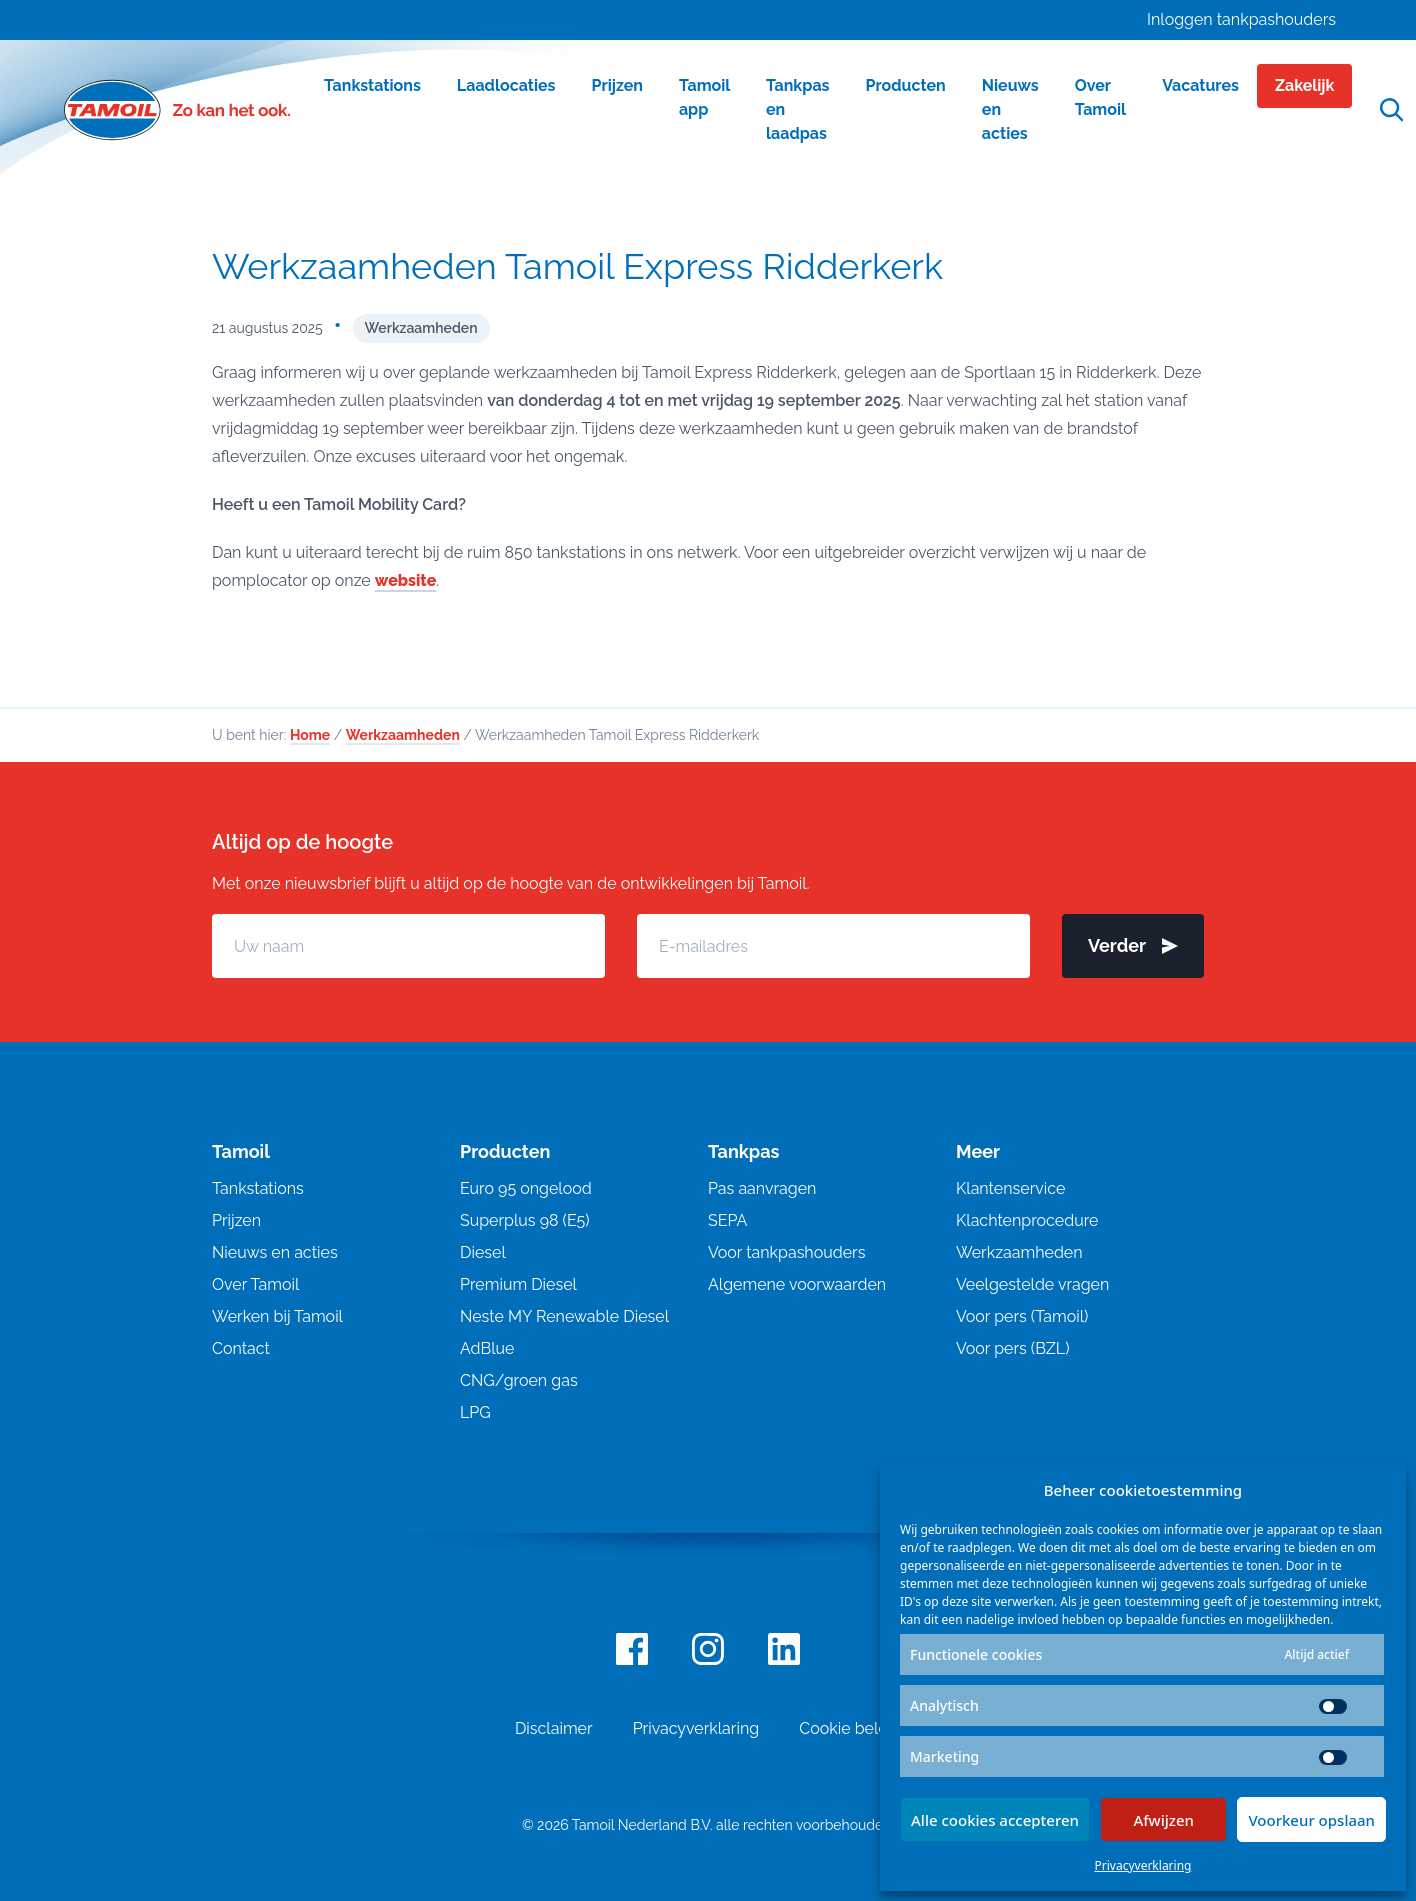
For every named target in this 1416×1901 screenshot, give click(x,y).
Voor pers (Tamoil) (1022, 1316)
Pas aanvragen (762, 1188)
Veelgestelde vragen (1032, 1284)
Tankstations (258, 1188)
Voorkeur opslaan (1311, 1820)
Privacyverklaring (1143, 1865)
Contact (241, 1348)
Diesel (483, 1252)
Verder (1133, 945)
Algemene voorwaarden (797, 1284)
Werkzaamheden (421, 328)
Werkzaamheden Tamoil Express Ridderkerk (577, 266)
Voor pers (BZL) (1012, 1348)
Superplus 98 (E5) (525, 1220)
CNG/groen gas (519, 1380)
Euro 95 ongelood (526, 1188)
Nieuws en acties (275, 1252)
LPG (475, 1412)
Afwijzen (1163, 1820)
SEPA (727, 1220)
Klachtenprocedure (1027, 1220)
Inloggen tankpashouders (1241, 19)
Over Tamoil (255, 1284)
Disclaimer (554, 1728)
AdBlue (487, 1348)
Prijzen (236, 1220)
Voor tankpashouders (786, 1252)
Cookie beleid (850, 1728)
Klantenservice (1010, 1188)
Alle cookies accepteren (995, 1820)
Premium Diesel (518, 1284)
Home (310, 735)
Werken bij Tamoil (277, 1316)
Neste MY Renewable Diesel (564, 1316)
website (405, 580)
